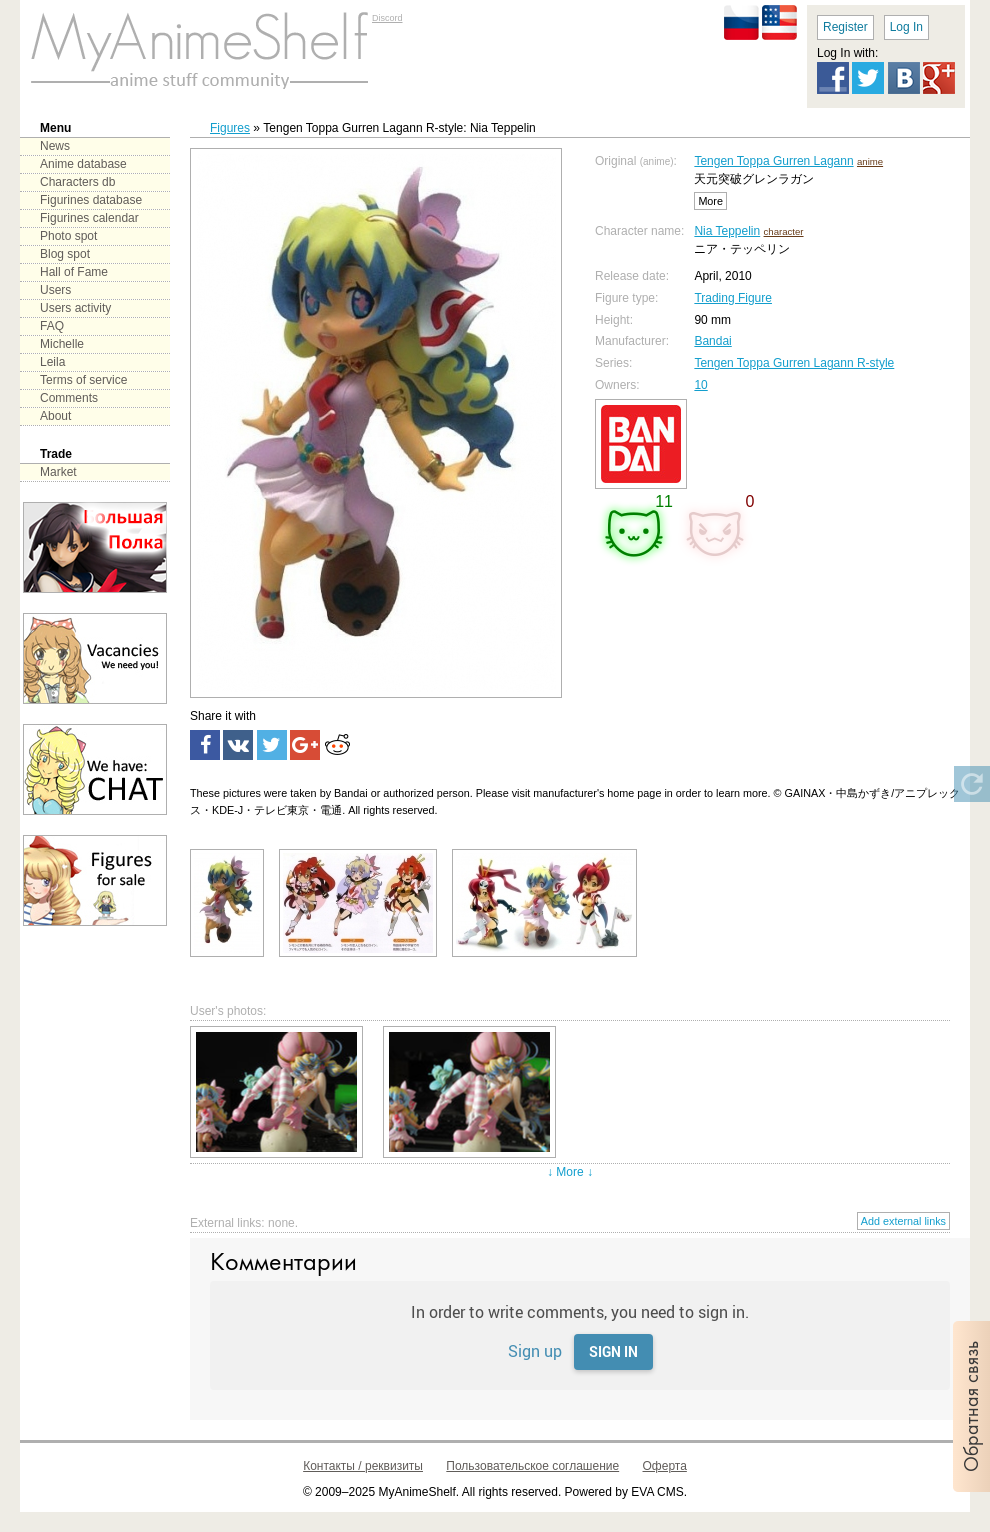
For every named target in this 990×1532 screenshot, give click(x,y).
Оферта (665, 1466)
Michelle (62, 344)
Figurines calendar (89, 218)
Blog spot (65, 254)
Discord (387, 18)
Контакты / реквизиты (363, 1466)
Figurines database (91, 200)
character (784, 231)
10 (700, 385)
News (55, 146)
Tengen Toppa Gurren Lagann (773, 161)
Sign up (535, 1350)
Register (845, 27)
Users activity (75, 308)
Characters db (77, 182)
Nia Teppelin (727, 231)
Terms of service (83, 380)
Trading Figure (733, 298)
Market (58, 472)
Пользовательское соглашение (532, 1466)
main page (200, 50)
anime (870, 161)
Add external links (903, 1221)
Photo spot (68, 236)
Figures (230, 128)
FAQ (52, 326)
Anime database (83, 164)
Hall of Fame (74, 272)
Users (55, 290)
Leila (52, 362)
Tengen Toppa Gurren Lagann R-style (794, 363)
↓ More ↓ (570, 1172)
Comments (69, 398)
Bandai (712, 341)
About (55, 416)
